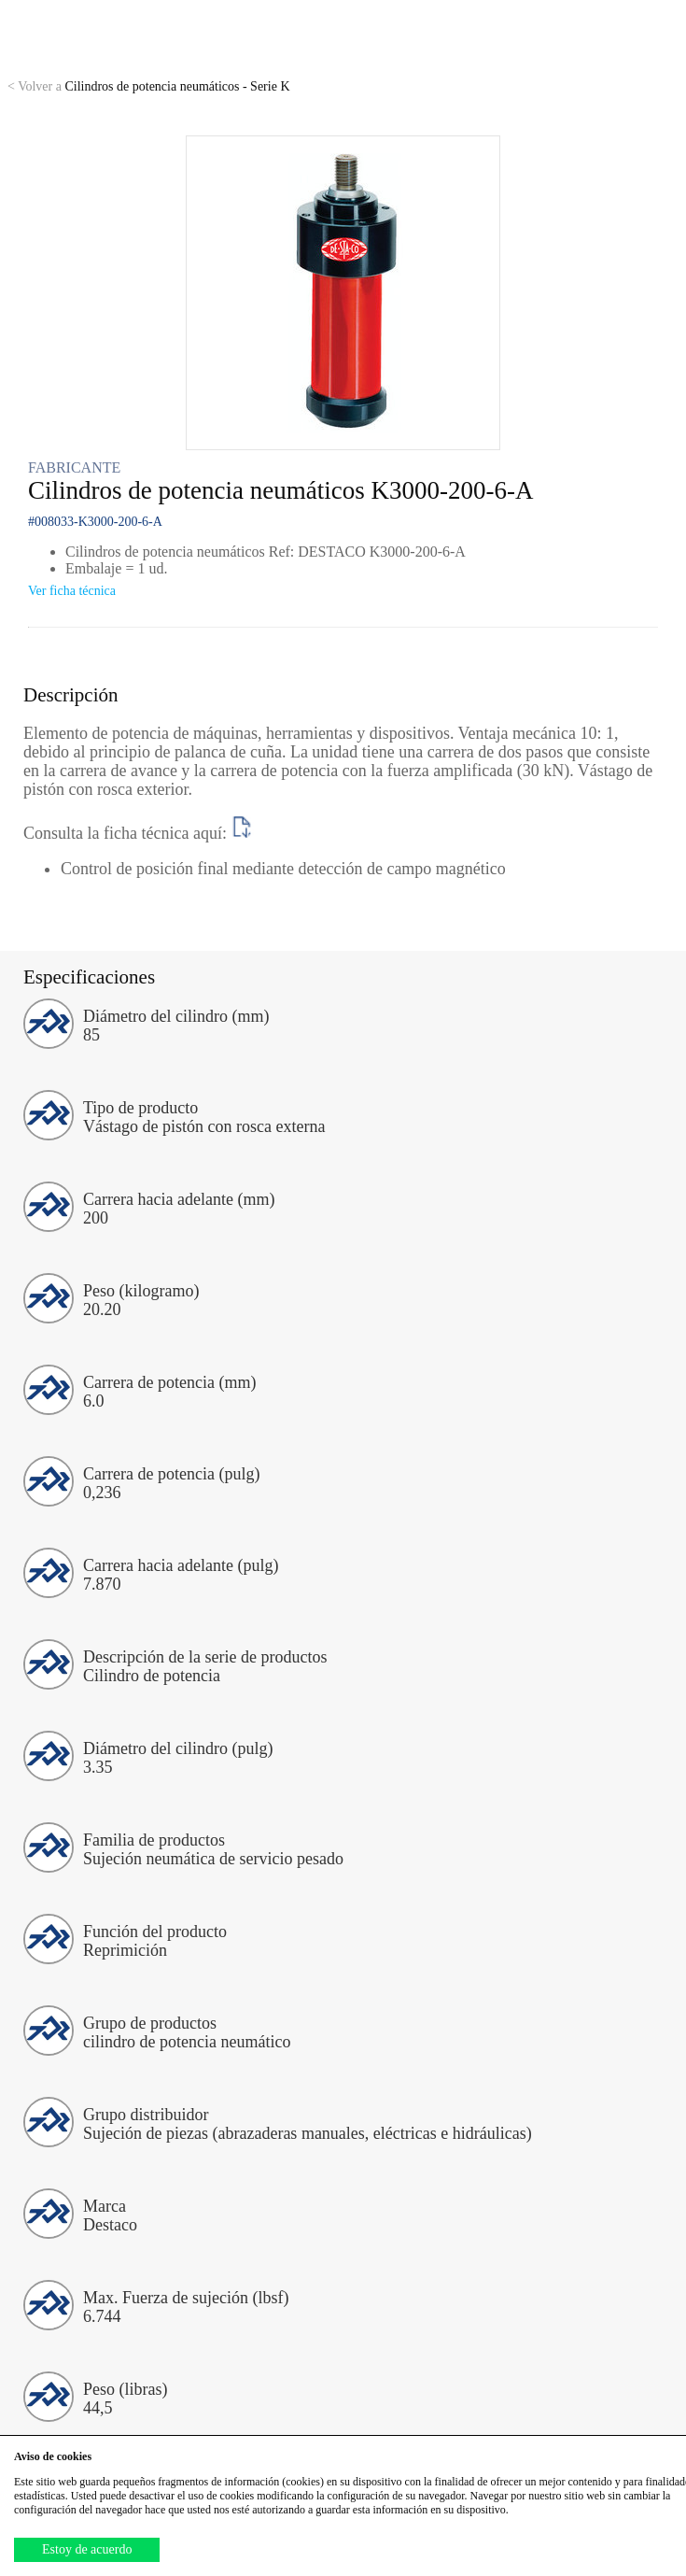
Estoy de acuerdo (87, 2549)
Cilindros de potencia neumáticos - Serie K (148, 86)
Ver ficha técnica (72, 591)
